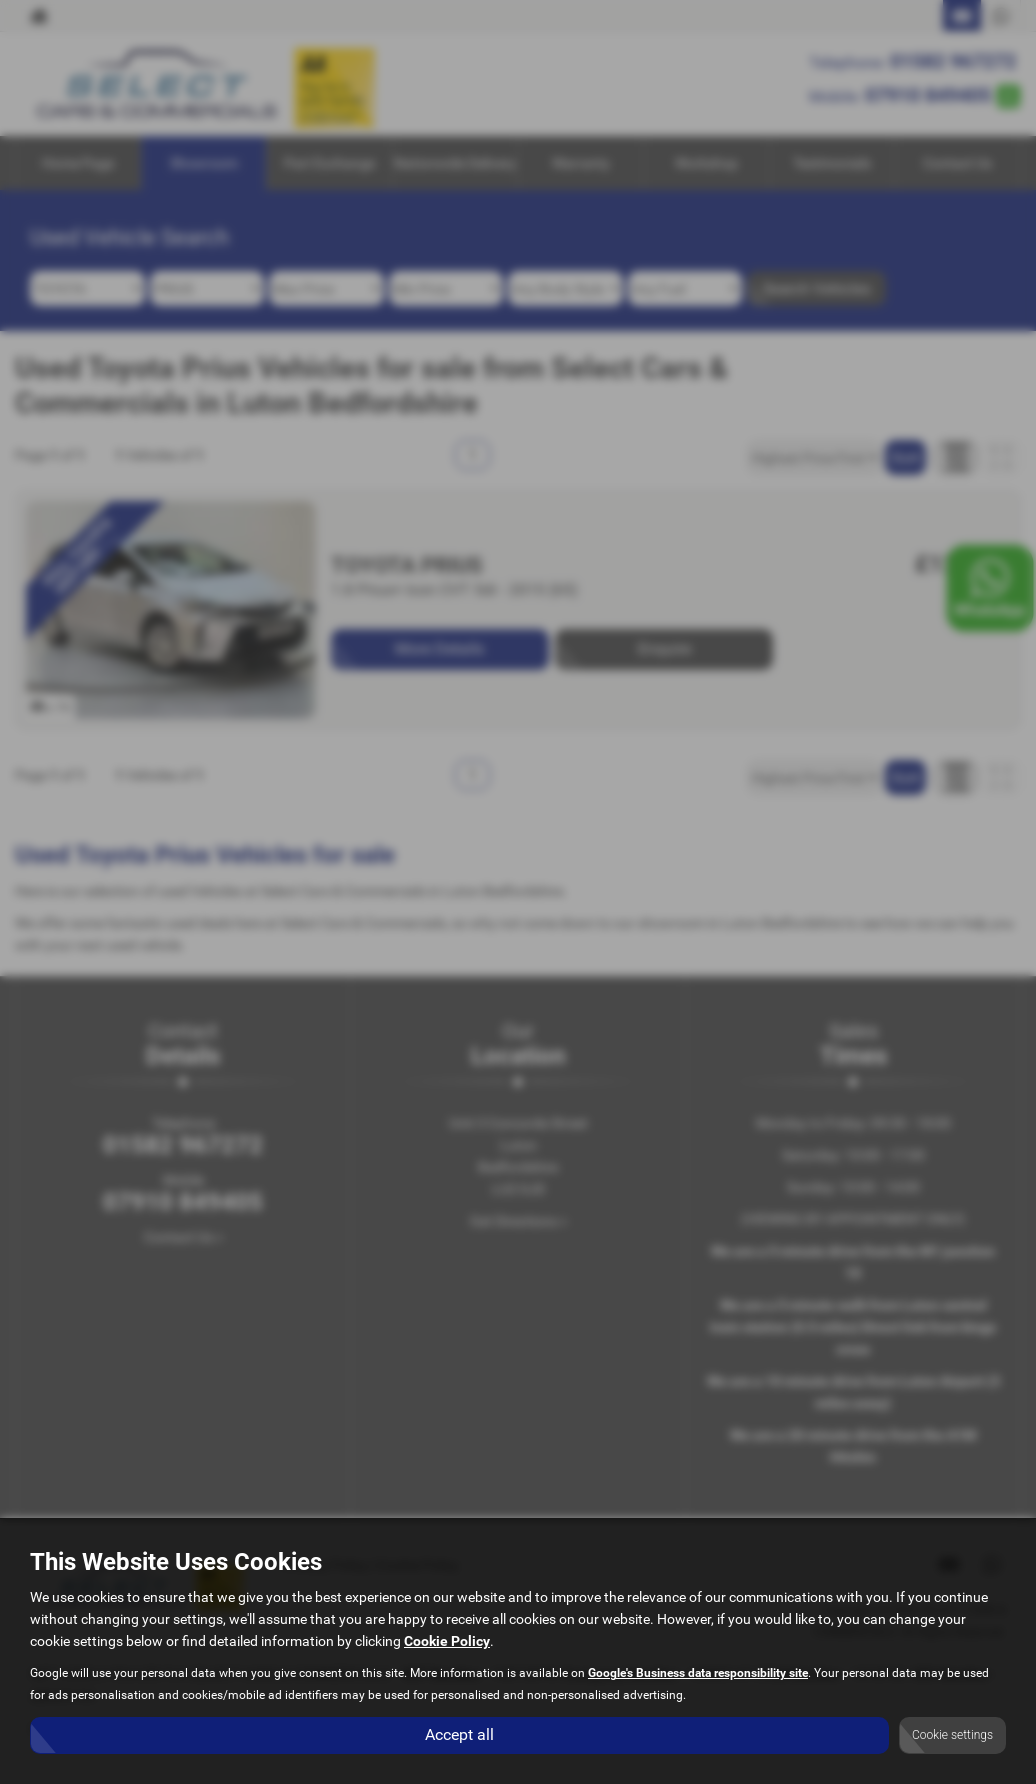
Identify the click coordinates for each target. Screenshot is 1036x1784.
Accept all (459, 1734)
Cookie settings (952, 1735)
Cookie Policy (447, 1642)
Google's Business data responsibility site (698, 1674)
